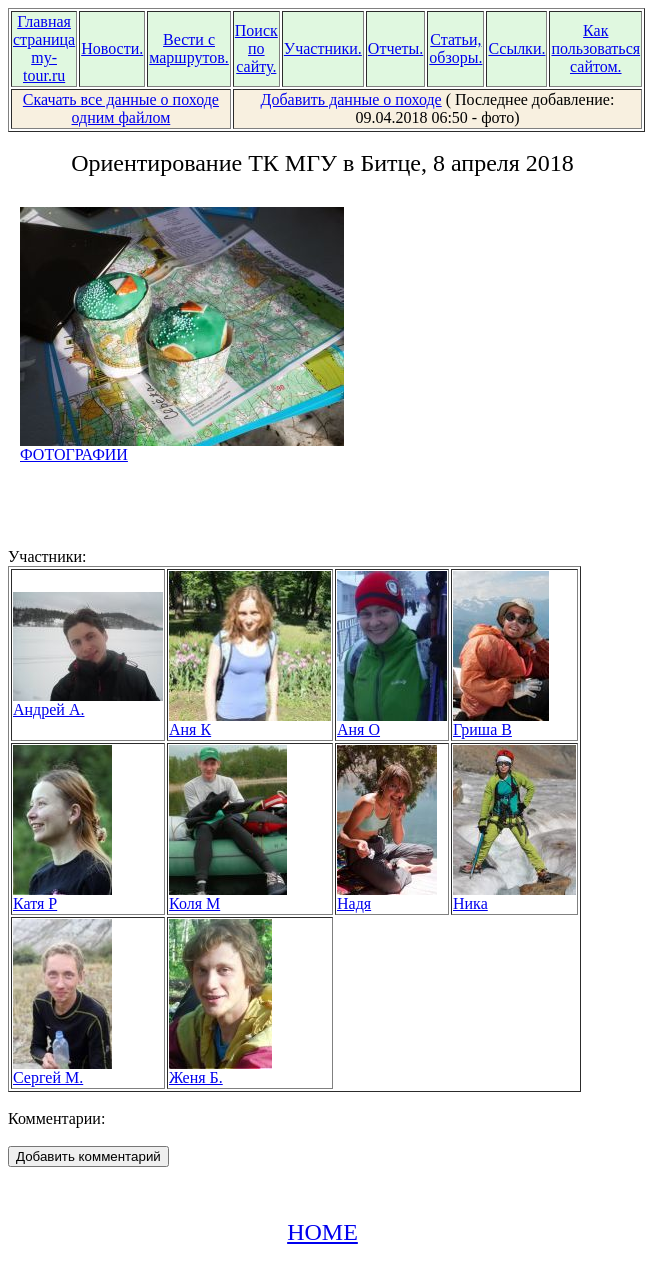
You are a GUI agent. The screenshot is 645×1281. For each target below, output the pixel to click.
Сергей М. (62, 1070)
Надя (387, 896)
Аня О (392, 722)
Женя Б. (220, 1070)
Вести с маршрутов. (189, 48)
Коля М (228, 896)
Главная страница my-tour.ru (44, 48)
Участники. (323, 48)
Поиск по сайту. (256, 48)
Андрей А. (88, 702)
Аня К (250, 722)
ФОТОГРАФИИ (182, 447)
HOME (322, 1232)
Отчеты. (395, 48)
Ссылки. (516, 48)
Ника (514, 896)
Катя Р (62, 896)
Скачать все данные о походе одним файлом (121, 108)
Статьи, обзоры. (455, 48)
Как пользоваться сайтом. (595, 48)
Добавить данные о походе (351, 99)
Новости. (112, 48)
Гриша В (501, 722)
